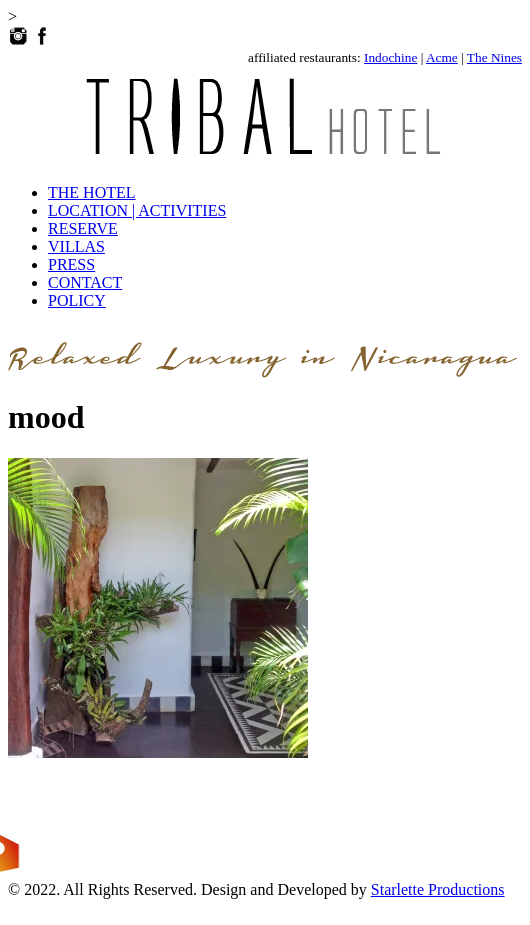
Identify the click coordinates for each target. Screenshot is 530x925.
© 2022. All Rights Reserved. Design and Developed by (189, 889)
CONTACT (85, 282)
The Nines (494, 57)
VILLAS (76, 246)
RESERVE (83, 228)
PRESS (71, 264)
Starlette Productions (438, 889)
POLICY (77, 300)
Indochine (390, 57)
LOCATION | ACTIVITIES (137, 210)
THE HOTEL (92, 192)
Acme (442, 57)
